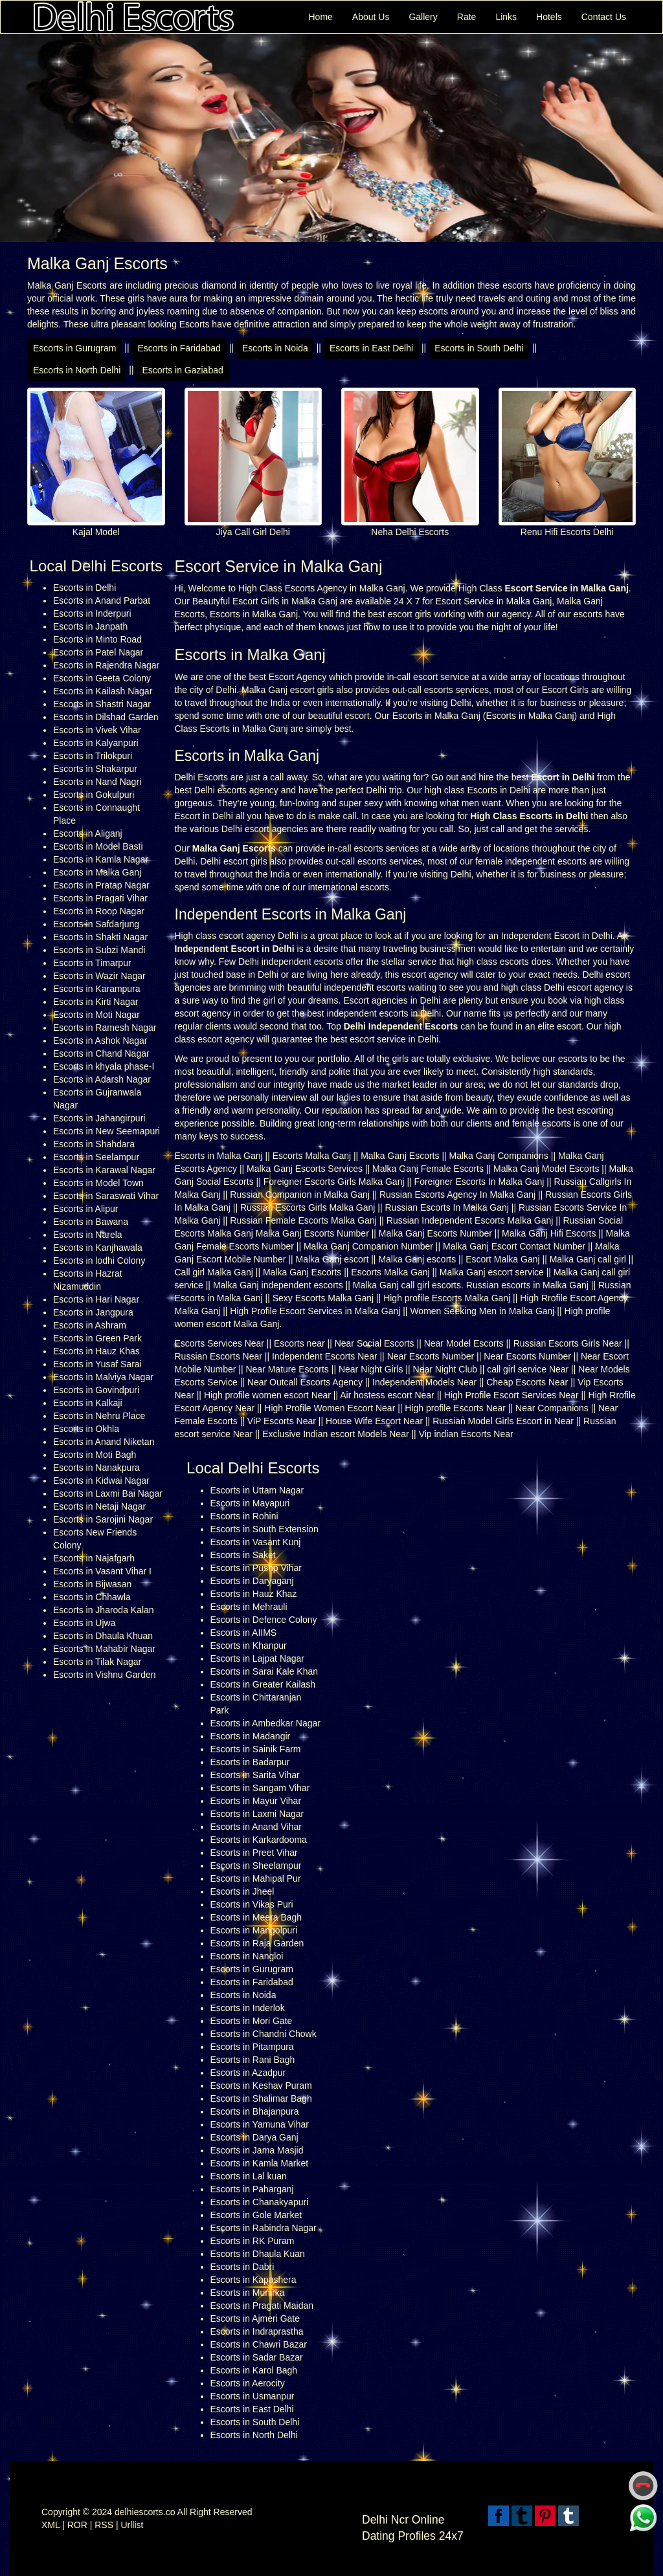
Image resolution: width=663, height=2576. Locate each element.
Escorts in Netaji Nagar (99, 1506)
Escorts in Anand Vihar (256, 1827)
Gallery (423, 17)
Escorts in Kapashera (253, 2279)
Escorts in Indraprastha (257, 2331)
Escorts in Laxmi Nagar (257, 1814)
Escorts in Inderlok (247, 2008)
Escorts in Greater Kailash (263, 1684)
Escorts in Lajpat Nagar (257, 1658)
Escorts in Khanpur (248, 1645)
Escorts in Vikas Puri (251, 1904)
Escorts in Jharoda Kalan (103, 1610)
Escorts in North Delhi (76, 370)
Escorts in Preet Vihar (254, 1852)
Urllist (131, 2525)
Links (506, 17)
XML (50, 2525)
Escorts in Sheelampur (256, 1865)
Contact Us (603, 17)
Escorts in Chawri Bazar (258, 2344)
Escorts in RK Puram (252, 2241)
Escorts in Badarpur (250, 1762)
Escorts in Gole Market (256, 2215)
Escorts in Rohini (244, 1516)
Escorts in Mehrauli (248, 1607)
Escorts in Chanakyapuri (259, 2202)
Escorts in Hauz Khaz (253, 1594)
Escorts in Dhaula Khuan (103, 1636)
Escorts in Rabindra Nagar (263, 2228)
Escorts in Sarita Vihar (255, 1775)
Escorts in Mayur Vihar (256, 1801)
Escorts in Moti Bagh (94, 1454)
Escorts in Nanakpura (96, 1467)
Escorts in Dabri (242, 2267)
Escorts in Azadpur (248, 2072)
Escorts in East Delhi (371, 348)
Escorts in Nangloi (247, 1956)
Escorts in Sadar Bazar (256, 2357)
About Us (371, 17)
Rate (467, 17)
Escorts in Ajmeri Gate (255, 2318)
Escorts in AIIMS (243, 1632)
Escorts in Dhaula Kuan (257, 2254)
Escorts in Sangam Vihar (260, 1788)
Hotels (549, 17)
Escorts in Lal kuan (248, 2176)
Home (320, 17)
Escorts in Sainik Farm (255, 1749)
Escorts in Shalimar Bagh (261, 2098)
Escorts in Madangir (250, 1736)
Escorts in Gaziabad (182, 370)
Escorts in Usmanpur (252, 2396)
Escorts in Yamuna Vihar (259, 2124)
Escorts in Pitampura (252, 2047)
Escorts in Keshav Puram (261, 2085)
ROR (77, 2525)
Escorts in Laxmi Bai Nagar (108, 1493)
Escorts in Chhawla (92, 1597)
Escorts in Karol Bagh (254, 2370)
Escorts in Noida (275, 348)
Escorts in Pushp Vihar (256, 1568)
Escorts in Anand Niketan (103, 1442)
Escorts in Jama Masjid (257, 2150)
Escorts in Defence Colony (263, 1619)
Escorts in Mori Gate (251, 2021)
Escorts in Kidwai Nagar (101, 1480)
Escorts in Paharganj (252, 2189)
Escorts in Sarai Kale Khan (264, 1671)
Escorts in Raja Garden (257, 1943)
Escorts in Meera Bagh (256, 1917)
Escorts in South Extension (264, 1529)
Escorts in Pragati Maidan (262, 2305)
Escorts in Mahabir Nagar (104, 1649)
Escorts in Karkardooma (258, 1839)
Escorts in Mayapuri (250, 1503)
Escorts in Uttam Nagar (257, 1490)
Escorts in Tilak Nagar (97, 1662)
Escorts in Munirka (247, 2292)
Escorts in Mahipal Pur (255, 1878)
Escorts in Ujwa (84, 1623)
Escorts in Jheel (242, 1891)
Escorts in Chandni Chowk (263, 2034)
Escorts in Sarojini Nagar (103, 1519)
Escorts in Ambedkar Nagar (265, 1723)
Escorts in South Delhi (479, 348)
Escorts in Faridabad (178, 348)
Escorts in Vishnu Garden (104, 1674)
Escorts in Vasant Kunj (255, 1542)
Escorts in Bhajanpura (254, 2111)
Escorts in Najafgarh (94, 1558)
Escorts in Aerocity (247, 2383)
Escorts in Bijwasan (92, 1584)
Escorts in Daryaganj (252, 1581)
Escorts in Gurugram (74, 348)
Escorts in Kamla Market (259, 2163)
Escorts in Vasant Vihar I (102, 1571)
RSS (104, 2525)
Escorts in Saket (243, 1555)
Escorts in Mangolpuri (254, 1930)
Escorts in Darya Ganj (254, 2137)
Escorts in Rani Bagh (252, 2059)
